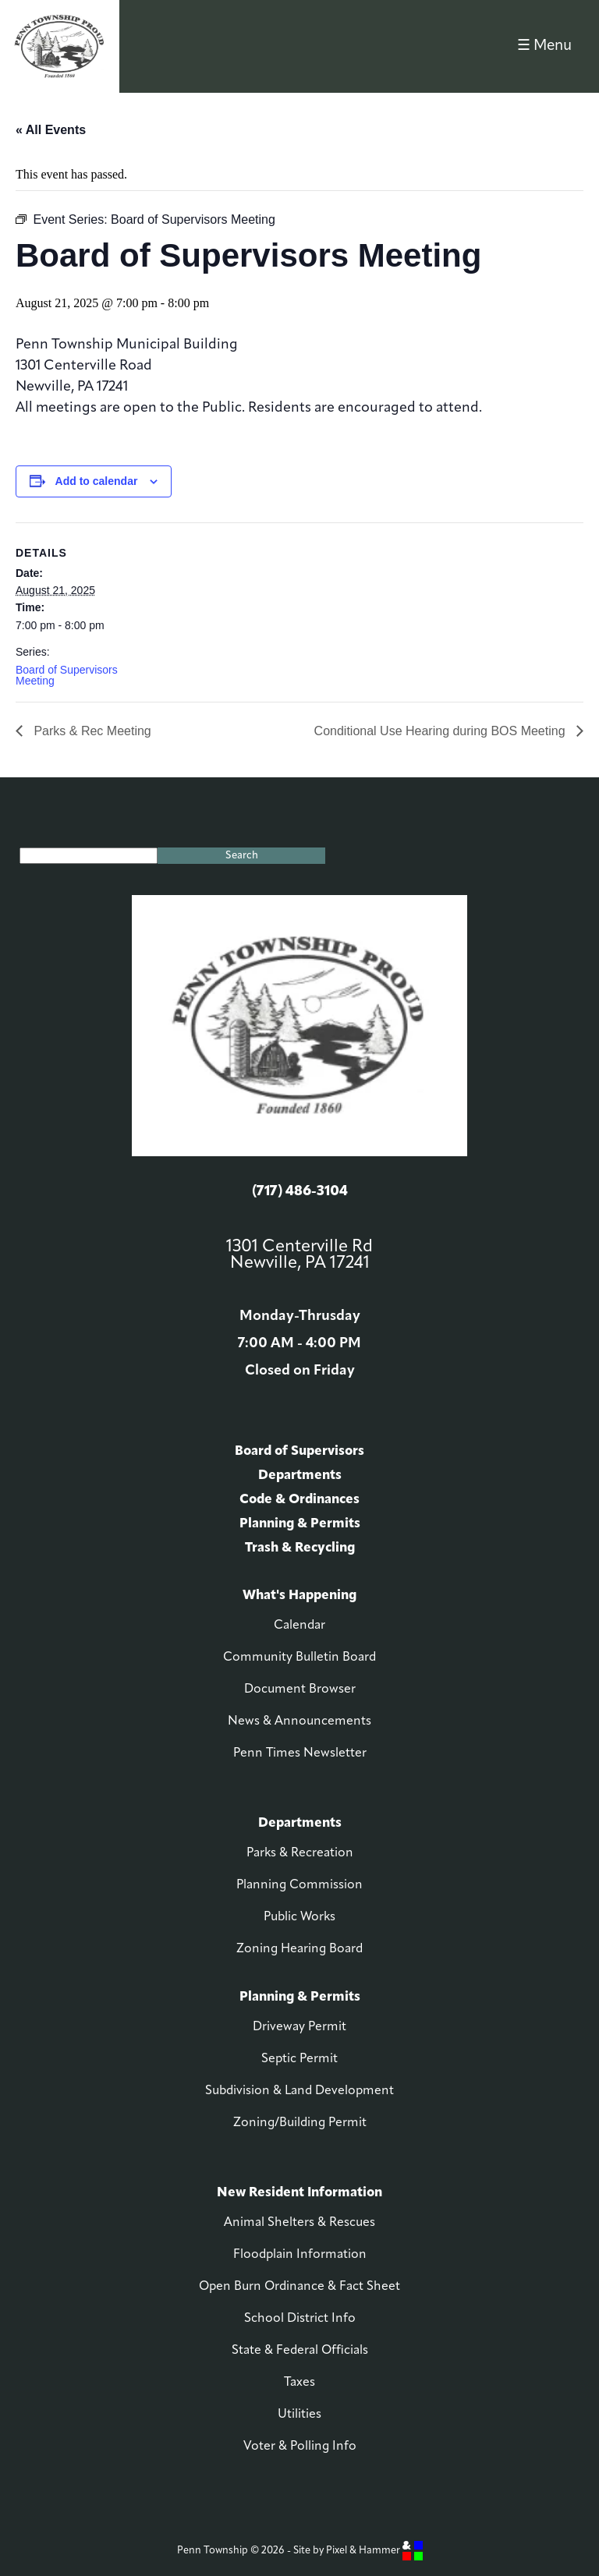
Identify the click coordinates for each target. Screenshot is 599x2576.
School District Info (300, 2318)
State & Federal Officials (300, 2350)
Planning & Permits (299, 1523)
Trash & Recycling (300, 1548)
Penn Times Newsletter (300, 1753)
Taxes (299, 2382)
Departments (300, 1475)
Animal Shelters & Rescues (299, 2223)
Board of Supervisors (299, 1451)
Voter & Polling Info (299, 2446)
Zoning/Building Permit (300, 2123)
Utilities (299, 2414)
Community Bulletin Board (299, 1657)
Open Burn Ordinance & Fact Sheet (299, 2287)
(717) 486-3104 (300, 1191)
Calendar (299, 1625)
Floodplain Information (300, 2255)
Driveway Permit (299, 2027)
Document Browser (300, 1689)
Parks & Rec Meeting (90, 731)
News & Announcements (299, 1721)
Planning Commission (299, 1885)
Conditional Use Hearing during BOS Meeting (441, 731)
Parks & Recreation (299, 1853)
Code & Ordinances (299, 1499)
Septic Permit (299, 2059)
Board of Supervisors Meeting (67, 675)
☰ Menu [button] (544, 46)
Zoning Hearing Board (299, 1949)
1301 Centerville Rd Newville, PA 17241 (299, 1255)
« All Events (51, 129)
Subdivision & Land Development (299, 2091)
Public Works (299, 1917)
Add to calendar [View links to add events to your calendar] (96, 481)
